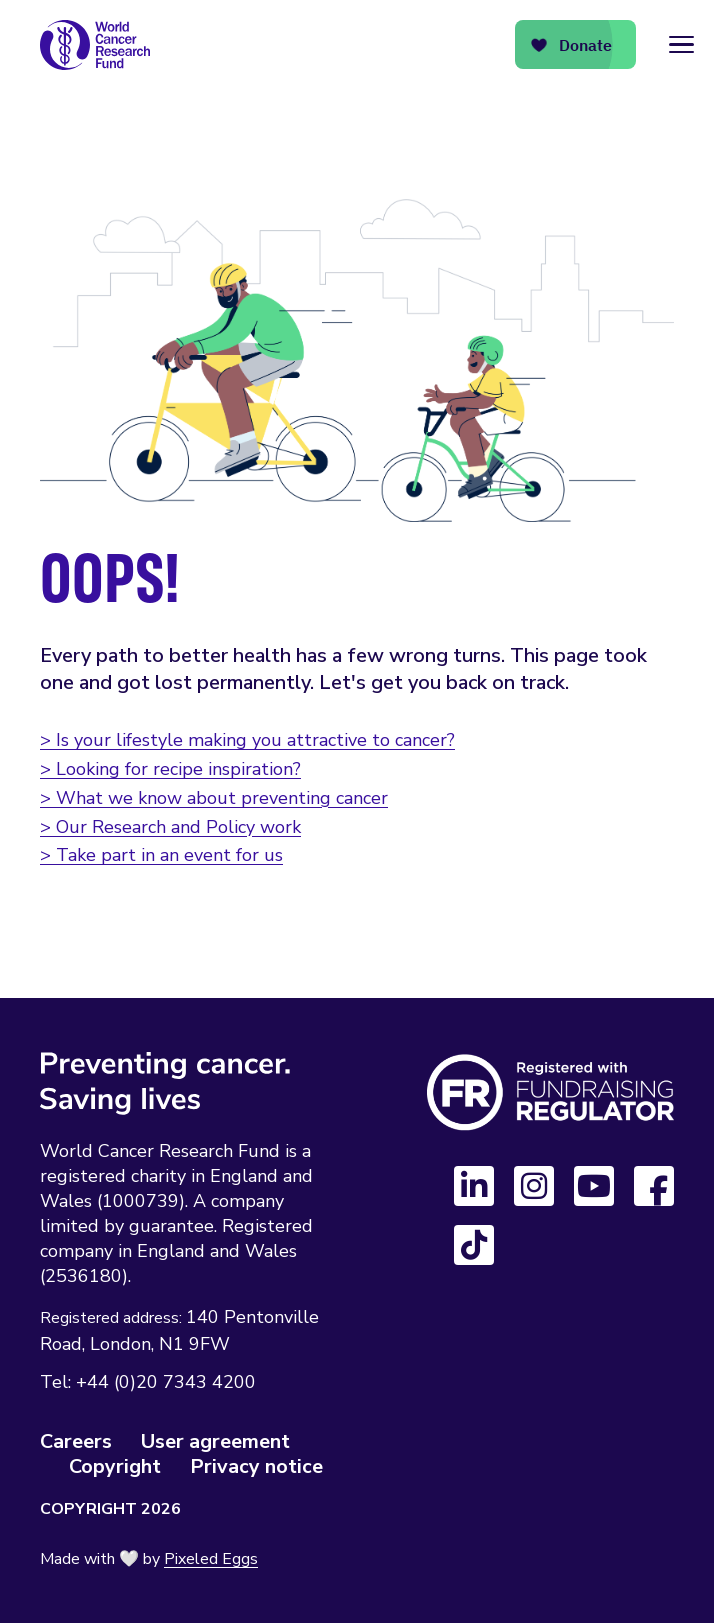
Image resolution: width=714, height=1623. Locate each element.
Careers (76, 1441)
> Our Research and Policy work (170, 827)
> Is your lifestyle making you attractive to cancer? (247, 740)
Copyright (115, 1466)
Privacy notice (256, 1466)
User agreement (215, 1441)
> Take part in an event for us (161, 855)
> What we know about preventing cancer (214, 798)
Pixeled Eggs (211, 1559)
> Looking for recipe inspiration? (170, 769)
